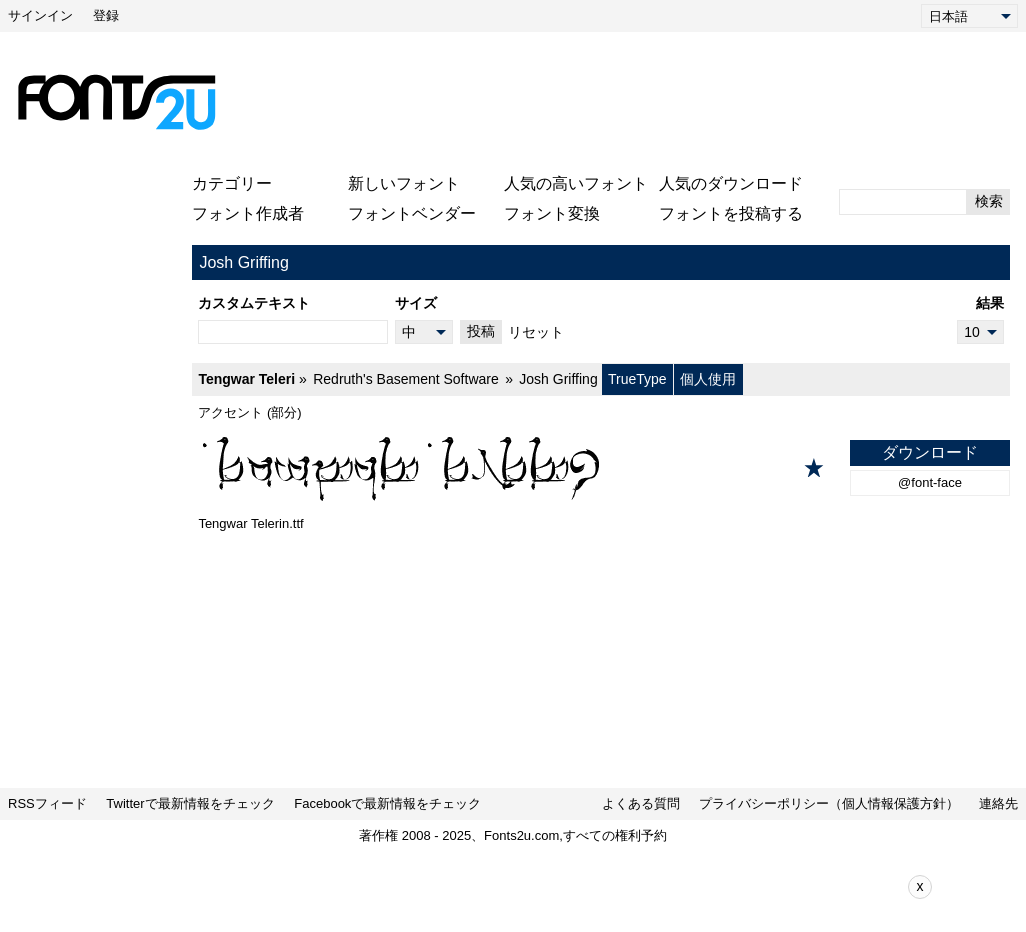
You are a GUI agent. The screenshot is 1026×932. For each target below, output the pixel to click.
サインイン (40, 15)
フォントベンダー (412, 213)
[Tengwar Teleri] (601, 468)
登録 (106, 15)
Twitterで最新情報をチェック (190, 803)
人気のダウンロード (731, 183)
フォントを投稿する (731, 213)
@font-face (930, 482)
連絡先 (998, 803)
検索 (989, 201)
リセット (536, 332)
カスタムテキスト (254, 303)
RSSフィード (47, 803)
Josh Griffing (558, 379)
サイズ (416, 303)
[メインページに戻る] (116, 102)
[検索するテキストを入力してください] (903, 202)
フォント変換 (552, 213)
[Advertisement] (621, 102)
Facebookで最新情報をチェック (387, 803)
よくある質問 (641, 803)
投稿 (481, 331)
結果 (990, 303)
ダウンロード (930, 452)
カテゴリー (232, 183)
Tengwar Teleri (246, 379)
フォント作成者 (248, 213)
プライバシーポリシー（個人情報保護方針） (829, 803)
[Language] (969, 16)
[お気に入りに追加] (814, 468)
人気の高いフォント (576, 183)
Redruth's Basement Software (406, 379)
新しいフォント (404, 183)
